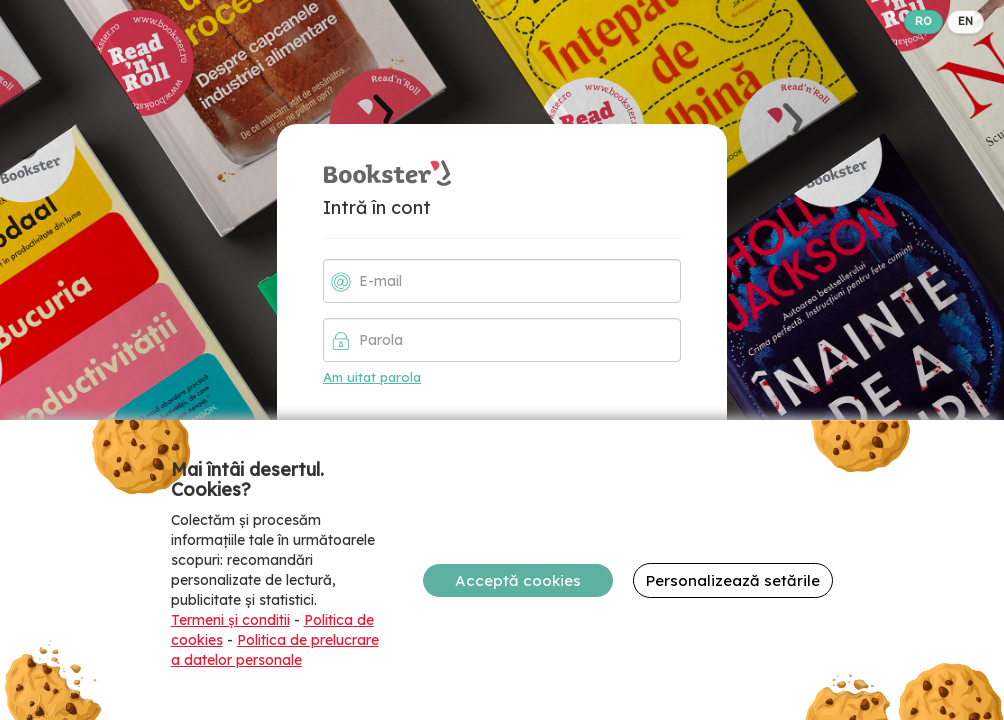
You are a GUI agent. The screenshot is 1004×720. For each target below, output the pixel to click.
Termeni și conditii (230, 620)
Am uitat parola (372, 377)
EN (965, 21)
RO (923, 21)
